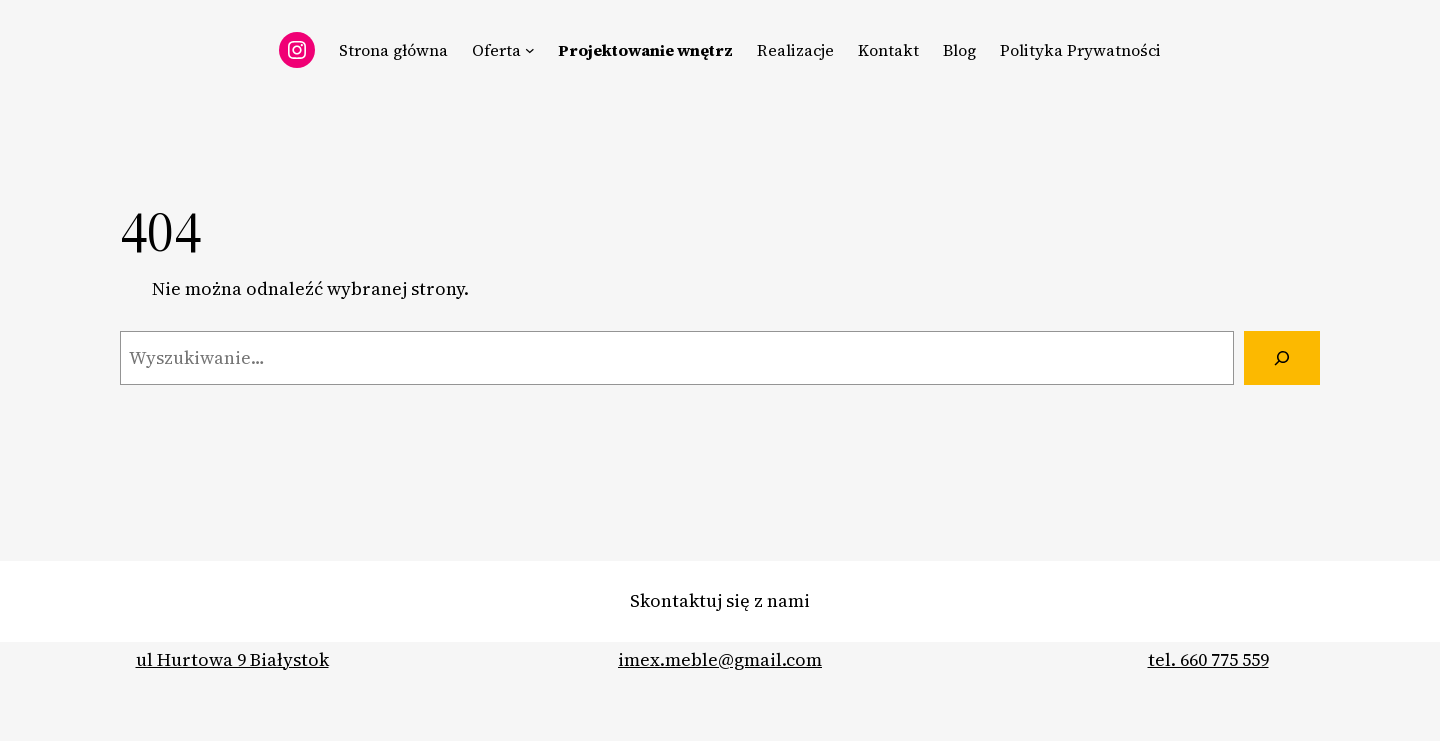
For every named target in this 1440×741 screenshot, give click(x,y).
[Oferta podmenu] (530, 50)
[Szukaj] (1282, 358)
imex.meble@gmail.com (720, 659)
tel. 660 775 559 (1208, 659)
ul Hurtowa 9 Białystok (232, 659)
